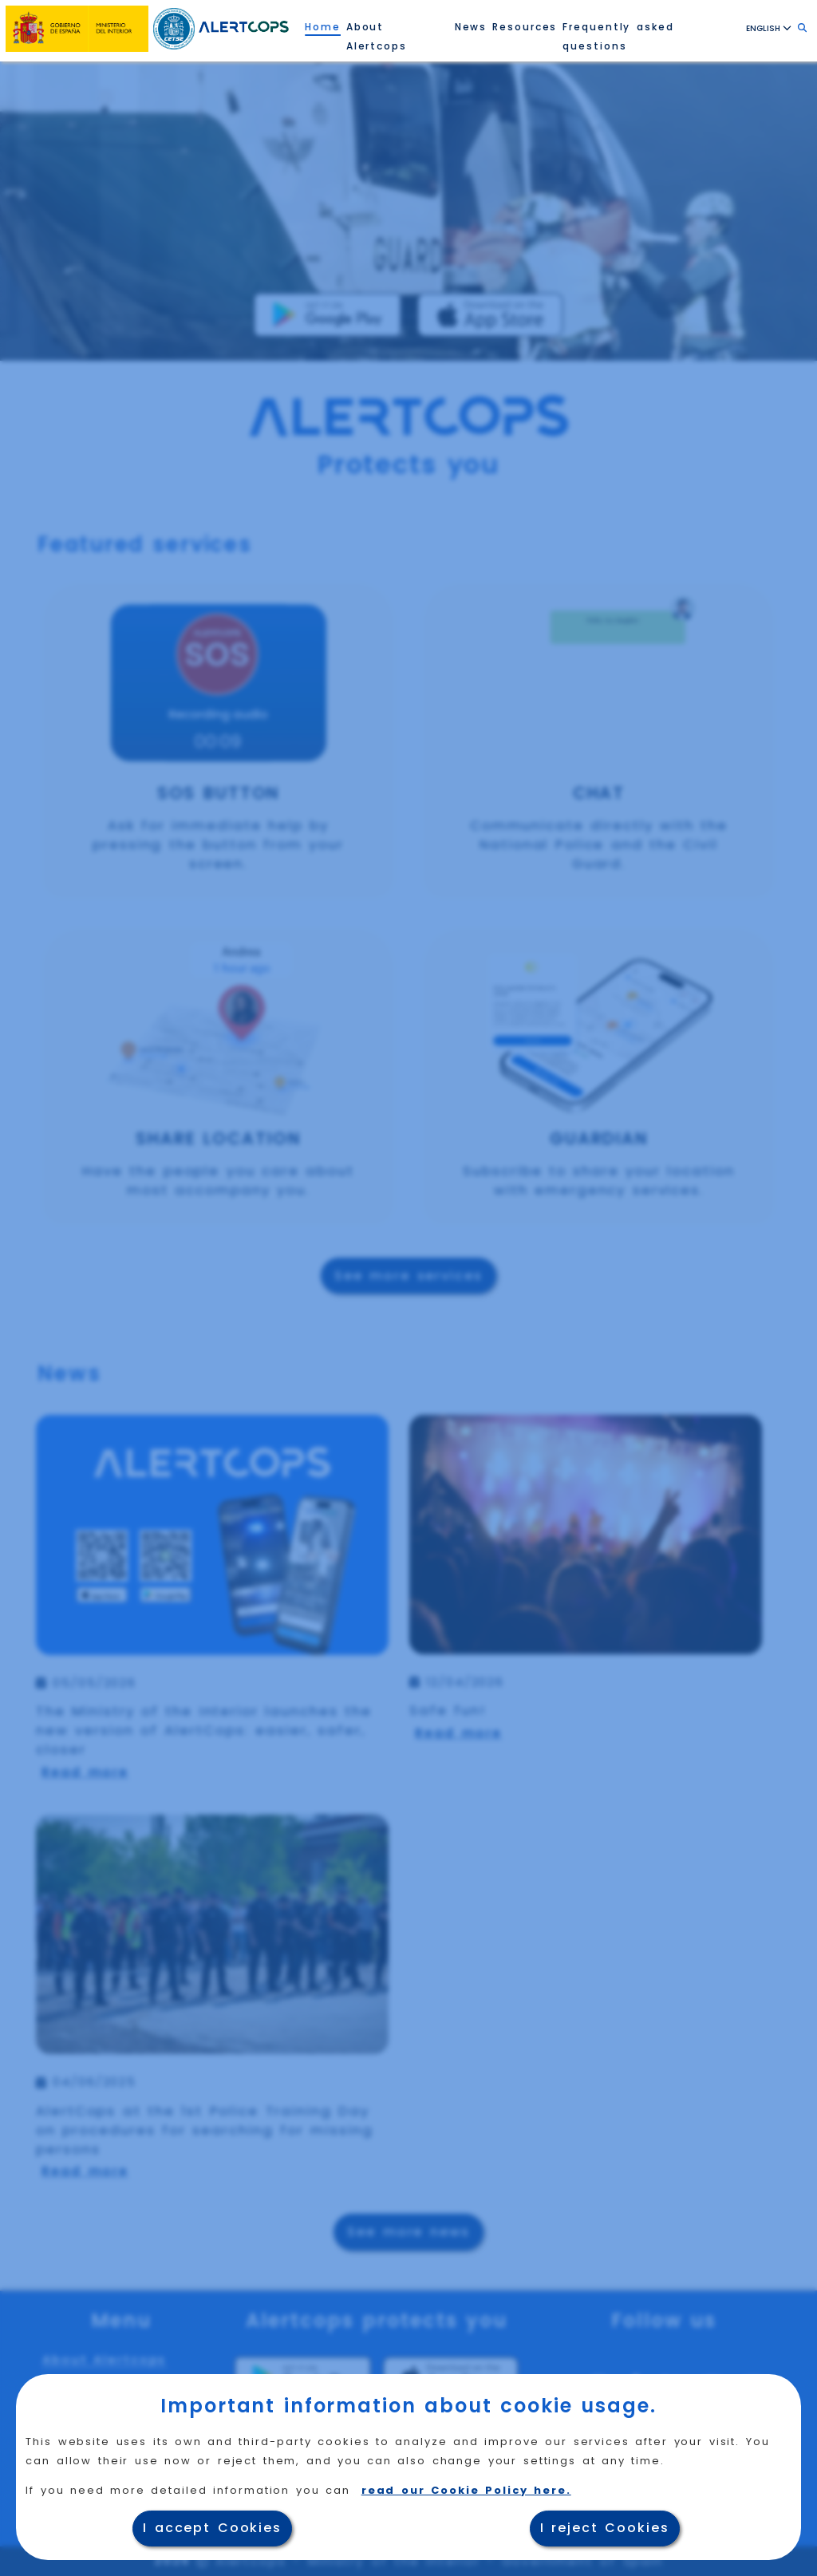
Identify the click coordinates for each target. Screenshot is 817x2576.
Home (323, 27)
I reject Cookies (604, 2528)
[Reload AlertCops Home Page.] (244, 26)
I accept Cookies (212, 2528)
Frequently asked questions (617, 36)
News (471, 27)
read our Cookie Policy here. (466, 2490)
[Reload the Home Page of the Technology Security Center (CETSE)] (174, 25)
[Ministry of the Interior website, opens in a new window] (78, 26)
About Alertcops (376, 36)
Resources (524, 27)
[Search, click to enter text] (802, 28)
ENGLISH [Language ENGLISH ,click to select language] (768, 28)
